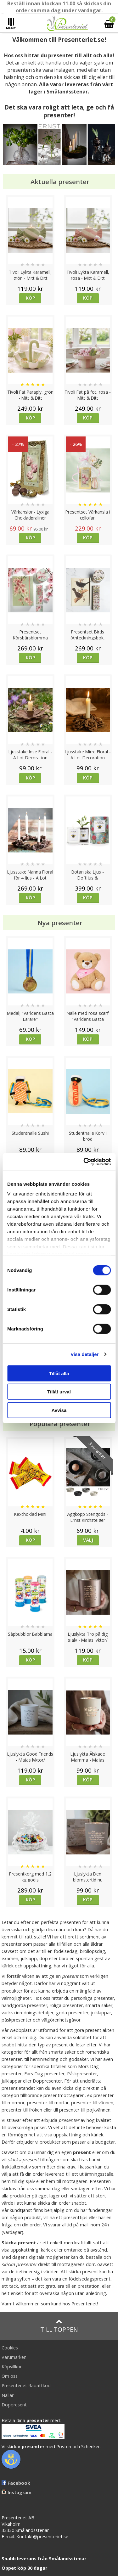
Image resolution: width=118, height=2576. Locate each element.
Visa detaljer (84, 1354)
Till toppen (59, 2326)
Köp (30, 298)
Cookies (10, 2348)
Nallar (8, 2395)
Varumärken (14, 2357)
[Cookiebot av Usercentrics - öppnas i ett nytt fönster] (84, 1162)
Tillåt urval (59, 1391)
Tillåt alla (59, 1373)
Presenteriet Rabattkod (26, 2385)
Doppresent (14, 2405)
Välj (88, 1540)
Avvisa (59, 1410)
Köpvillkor (12, 2367)
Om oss (10, 2376)
